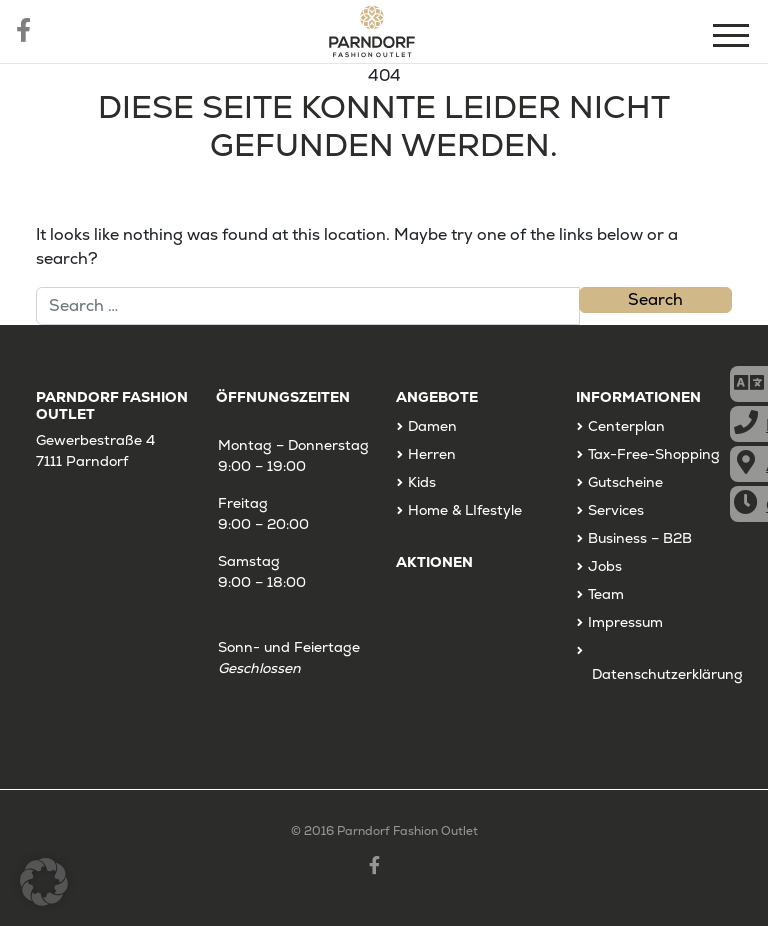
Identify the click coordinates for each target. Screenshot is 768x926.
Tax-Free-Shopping (654, 454)
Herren (432, 454)
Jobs (605, 566)
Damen (432, 426)
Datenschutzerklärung (667, 674)
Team (606, 594)
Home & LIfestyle (465, 510)
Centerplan (626, 426)
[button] (44, 882)
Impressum (625, 622)
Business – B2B (640, 538)
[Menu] (733, 38)
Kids (422, 482)
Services (616, 510)
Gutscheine (625, 482)
